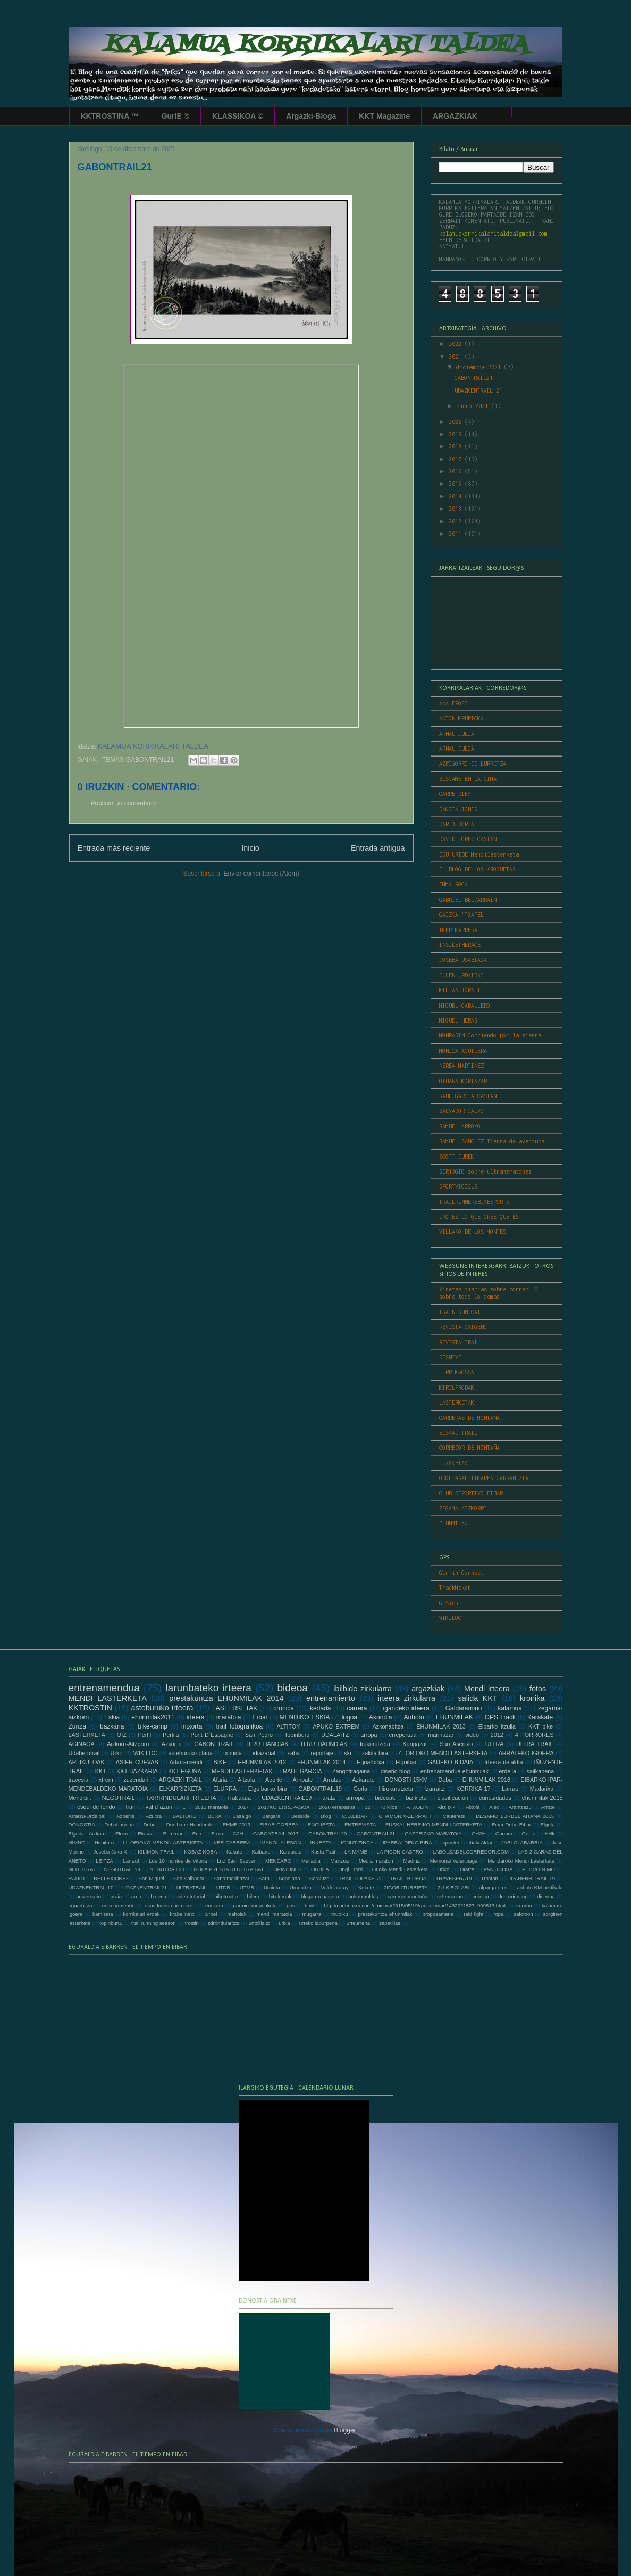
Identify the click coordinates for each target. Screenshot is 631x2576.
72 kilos (388, 1807)
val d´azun (159, 1807)
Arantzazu (520, 1807)
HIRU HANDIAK (267, 1744)
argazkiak (427, 1688)
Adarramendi (186, 1762)
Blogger (345, 2430)
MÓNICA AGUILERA (463, 1051)
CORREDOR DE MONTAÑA (469, 1447)
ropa (498, 1914)
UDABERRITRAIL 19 (531, 1878)
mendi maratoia (274, 1914)
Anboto (414, 1717)
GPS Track (500, 1717)
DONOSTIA (82, 1824)
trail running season (153, 1923)
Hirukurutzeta (396, 1788)
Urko (117, 1753)
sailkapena (540, 1771)
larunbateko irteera (208, 1687)
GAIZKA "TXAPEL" (463, 914)
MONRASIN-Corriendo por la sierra (490, 1035)
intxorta (191, 1726)
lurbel (211, 1914)
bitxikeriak (280, 1896)
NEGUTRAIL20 (166, 1869)
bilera (253, 1896)
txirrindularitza (224, 1923)
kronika (532, 1698)
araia (116, 1896)
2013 (457, 508)
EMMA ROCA (453, 884)
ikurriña (523, 1905)
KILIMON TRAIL (156, 1852)
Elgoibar (406, 1762)
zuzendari (135, 1779)
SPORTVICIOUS (458, 1186)
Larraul (131, 1861)
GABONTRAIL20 (327, 1834)
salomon (523, 1914)
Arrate (548, 1807)
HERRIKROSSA (456, 1372)
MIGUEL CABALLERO (464, 1005)
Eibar (260, 1717)
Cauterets (454, 1816)
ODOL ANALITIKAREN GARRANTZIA (483, 1478)
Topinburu (296, 1735)
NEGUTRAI (82, 1869)
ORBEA (320, 1869)
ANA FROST (453, 703)
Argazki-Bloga (311, 116)
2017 (457, 459)
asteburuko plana (191, 1753)
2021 (457, 356)
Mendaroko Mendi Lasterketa (520, 1861)
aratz (329, 1797)
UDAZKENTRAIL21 (144, 1887)
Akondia (380, 1717)
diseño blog (395, 1771)
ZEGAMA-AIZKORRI (463, 1508)
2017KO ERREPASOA (284, 1807)
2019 (457, 434)
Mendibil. (80, 1797)
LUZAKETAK (453, 1463)
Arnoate (302, 1779)
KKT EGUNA (184, 1771)
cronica (283, 1708)
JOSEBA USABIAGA (463, 960)
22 (368, 1807)
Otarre (467, 1869)
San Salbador (188, 1878)
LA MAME (355, 1852)
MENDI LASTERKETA (108, 1698)
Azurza (154, 1816)
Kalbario (260, 1852)
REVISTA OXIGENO (463, 1327)
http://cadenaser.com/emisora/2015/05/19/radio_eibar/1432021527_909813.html (414, 1905)
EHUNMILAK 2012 (262, 1762)
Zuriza (77, 1726)
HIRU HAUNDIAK (324, 1744)
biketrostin (226, 1896)
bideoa (292, 1687)
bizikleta (416, 1797)
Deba (445, 1779)
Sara (263, 1878)
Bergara (271, 1816)
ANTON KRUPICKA (461, 718)
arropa (368, 1735)
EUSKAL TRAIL (458, 1433)
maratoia (228, 1717)
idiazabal (264, 1753)
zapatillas (389, 1923)
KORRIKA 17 (473, 1788)
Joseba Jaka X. (110, 1852)
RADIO (77, 1878)
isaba (293, 1753)
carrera (357, 1708)
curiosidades (495, 1797)
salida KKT (478, 1698)
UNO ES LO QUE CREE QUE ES (479, 1217)
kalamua (509, 1708)
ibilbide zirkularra (362, 1688)
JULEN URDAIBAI (461, 975)
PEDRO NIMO (538, 1869)
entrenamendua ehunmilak (454, 1771)
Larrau (510, 1788)
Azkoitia (172, 1744)
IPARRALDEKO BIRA (407, 1843)
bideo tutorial (190, 1896)
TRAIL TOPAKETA (360, 1878)
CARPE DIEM (455, 794)
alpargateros (493, 1887)
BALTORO (185, 1816)
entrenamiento (330, 1698)
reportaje (321, 1753)
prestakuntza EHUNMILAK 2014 (226, 1698)
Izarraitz (434, 1788)
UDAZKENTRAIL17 (91, 1887)
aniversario (88, 1896)
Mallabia (311, 1861)
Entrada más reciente (114, 848)
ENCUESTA (321, 1824)
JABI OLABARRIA (522, 1843)
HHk (550, 1834)
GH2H (479, 1834)
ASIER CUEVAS (137, 1762)
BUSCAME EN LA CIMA (468, 779)
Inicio (250, 848)
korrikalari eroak (141, 1914)
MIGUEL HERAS (458, 1020)
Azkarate (363, 1779)
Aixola (472, 1807)
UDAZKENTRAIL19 (287, 1797)
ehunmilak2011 (152, 1717)
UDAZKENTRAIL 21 (478, 390)
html (309, 1905)
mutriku (339, 1914)
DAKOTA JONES (458, 809)
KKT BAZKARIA (136, 1771)
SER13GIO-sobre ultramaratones (485, 1171)
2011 (457, 533)
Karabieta (290, 1852)
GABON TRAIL (214, 1744)
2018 (457, 446)
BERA (215, 1816)
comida (232, 1753)
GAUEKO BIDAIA (451, 1762)
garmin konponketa (255, 1905)
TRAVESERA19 (453, 1878)
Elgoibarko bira (267, 1788)
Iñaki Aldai (480, 1843)
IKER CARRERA (231, 1843)
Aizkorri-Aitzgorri (128, 1744)
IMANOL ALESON (280, 1843)
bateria (158, 1896)
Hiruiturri (104, 1843)
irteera (196, 1717)
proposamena (438, 1914)
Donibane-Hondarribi (190, 1824)
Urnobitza (301, 1887)
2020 (457, 422)
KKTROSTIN (90, 1708)
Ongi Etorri (350, 1869)
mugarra (311, 1914)
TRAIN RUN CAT (460, 1312)
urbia (284, 1923)
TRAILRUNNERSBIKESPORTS (474, 1202)
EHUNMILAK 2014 (321, 1762)
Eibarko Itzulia (497, 1726)
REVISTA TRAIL (460, 1342)
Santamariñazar (231, 1878)
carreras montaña (407, 1896)
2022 (457, 343)
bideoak (385, 1797)
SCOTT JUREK (456, 1156)
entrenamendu (118, 1905)
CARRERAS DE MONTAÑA (469, 1418)
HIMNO (77, 1843)
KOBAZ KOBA (200, 1852)
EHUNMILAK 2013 (440, 1726)
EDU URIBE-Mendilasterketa (479, 854)
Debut (150, 1824)
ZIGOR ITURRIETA (405, 1887)
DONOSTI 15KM (406, 1779)
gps (291, 1905)
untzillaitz (259, 1923)
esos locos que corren (170, 1905)
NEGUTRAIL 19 (122, 1869)
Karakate (540, 1717)
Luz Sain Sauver (236, 1861)
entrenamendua (104, 1687)
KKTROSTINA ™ (110, 116)
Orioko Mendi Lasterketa (400, 1869)
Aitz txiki (447, 1807)
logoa (349, 1717)
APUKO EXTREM (336, 1726)
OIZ (122, 1735)
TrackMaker (455, 1587)
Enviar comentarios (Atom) (261, 873)
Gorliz (528, 1834)
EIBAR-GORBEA (278, 1824)
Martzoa (339, 1861)
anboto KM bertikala (539, 1887)
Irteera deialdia (503, 1762)
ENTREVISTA (360, 1824)
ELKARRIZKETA (180, 1788)
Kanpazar (414, 1744)
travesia (79, 1779)
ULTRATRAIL (191, 1887)
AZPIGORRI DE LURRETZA (472, 763)
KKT (100, 1771)
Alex (494, 1807)
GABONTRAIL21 (150, 759)
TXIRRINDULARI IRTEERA (181, 1797)
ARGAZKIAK (455, 116)
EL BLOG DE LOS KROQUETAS (477, 869)
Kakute (234, 1852)
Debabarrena (119, 1824)
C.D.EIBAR (355, 1816)
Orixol (443, 1869)
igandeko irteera (406, 1708)
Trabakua (239, 1797)
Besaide (300, 1816)
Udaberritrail (84, 1753)
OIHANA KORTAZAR (463, 1081)
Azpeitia (125, 1816)
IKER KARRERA (458, 930)
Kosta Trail (323, 1852)
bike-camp (152, 1726)
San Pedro (259, 1735)
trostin (192, 1923)
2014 (457, 496)
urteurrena (358, 1923)
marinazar (440, 1735)
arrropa (355, 1797)
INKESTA (321, 1843)
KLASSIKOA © (237, 116)
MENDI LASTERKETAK (242, 1771)
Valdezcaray (335, 1887)
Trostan (489, 1878)
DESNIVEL (452, 1357)
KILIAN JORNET (460, 990)
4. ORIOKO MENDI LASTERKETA (443, 1753)
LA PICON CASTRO (400, 1852)
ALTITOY (288, 1726)
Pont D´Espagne (211, 1735)
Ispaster (450, 1843)
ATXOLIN (417, 1807)
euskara (214, 1905)
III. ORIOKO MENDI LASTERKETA (163, 1843)
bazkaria (112, 1726)
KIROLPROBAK (456, 1387)
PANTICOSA (498, 1869)
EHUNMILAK (453, 1523)
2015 (457, 483)
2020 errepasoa (337, 1807)
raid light (473, 1914)
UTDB (223, 1887)
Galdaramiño (463, 1708)
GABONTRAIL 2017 (276, 1834)
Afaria (219, 1779)
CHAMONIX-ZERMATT (404, 1816)
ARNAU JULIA (456, 733)
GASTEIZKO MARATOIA (433, 1834)
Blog (326, 1816)
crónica (481, 1896)
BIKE (220, 1762)
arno (136, 1896)
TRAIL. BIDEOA (408, 1878)
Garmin (503, 1834)
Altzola (246, 1779)
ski (347, 1753)
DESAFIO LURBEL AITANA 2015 (515, 1816)
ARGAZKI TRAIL (180, 1779)
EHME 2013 (236, 1824)
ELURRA (225, 1788)
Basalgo (242, 1816)
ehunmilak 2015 (542, 1797)
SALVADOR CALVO (461, 1111)
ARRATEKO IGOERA (526, 1753)
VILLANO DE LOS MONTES (472, 1231)
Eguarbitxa (370, 1762)
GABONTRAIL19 (320, 1788)
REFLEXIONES (111, 1878)
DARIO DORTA (456, 824)
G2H (238, 1834)
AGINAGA (82, 1744)
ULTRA (494, 1744)
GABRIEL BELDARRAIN (468, 899)
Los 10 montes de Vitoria (178, 1861)
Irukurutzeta (375, 1744)
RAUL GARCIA (302, 1771)
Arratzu (332, 1779)
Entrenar (173, 1834)
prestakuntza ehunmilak (385, 1914)
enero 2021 (473, 406)
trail (129, 1807)
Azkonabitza (388, 1726)
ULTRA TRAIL (534, 1744)
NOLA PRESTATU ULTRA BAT (228, 1869)
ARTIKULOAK (87, 1762)
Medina (411, 1861)
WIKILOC (450, 1618)
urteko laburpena (318, 1923)
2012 (457, 521)
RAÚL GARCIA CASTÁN (468, 1096)
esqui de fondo (96, 1807)
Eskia (112, 1717)
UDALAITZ (335, 1735)
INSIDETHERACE (460, 945)
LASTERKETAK (456, 1402)
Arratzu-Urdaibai (87, 1816)
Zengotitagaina (351, 1771)
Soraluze (319, 1878)
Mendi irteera (487, 1688)
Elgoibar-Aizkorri (87, 1834)
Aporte (273, 1779)
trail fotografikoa (239, 1726)
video (472, 1735)
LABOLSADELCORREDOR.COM (471, 1852)
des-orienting (512, 1896)
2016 (457, 471)
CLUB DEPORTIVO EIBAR (471, 1493)
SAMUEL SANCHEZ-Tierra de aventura (491, 1141)
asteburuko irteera (162, 1708)
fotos (537, 1688)
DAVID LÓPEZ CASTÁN (468, 839)
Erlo (196, 1834)
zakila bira (375, 1753)
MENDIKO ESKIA (305, 1717)
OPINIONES (287, 1869)
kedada (320, 1708)
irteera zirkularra (406, 1698)
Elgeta (548, 1824)
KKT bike (540, 1726)
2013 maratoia (211, 1807)
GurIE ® (175, 116)
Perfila (171, 1735)
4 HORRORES (534, 1735)
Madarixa (541, 1788)
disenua (546, 1896)
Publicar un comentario (123, 803)
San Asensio (456, 1744)
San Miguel (151, 1878)
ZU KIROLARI (454, 1887)
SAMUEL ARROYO (460, 1126)
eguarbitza (80, 1905)
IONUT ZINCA (357, 1843)
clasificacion (453, 1797)
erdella (507, 1771)
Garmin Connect (461, 1572)
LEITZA (104, 1861)
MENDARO (278, 1861)
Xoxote (366, 1887)
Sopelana (289, 1878)
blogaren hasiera (320, 1896)
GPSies (448, 1603)
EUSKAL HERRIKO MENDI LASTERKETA (433, 1824)
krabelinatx (182, 1914)
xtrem (106, 1779)
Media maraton (376, 1861)
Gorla (360, 1788)
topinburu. (110, 1923)
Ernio (217, 1834)
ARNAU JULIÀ (456, 748)
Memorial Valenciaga (454, 1861)
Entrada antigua (378, 848)
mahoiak (236, 1914)
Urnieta (272, 1887)
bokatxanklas (363, 1896)
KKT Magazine (384, 116)
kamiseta (102, 1914)
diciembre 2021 (480, 367)
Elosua (145, 1834)
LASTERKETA (87, 1735)
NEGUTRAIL (118, 1797)
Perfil (145, 1735)
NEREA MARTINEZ (461, 1065)
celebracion (450, 1896)
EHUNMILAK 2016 (486, 1779)
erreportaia (402, 1735)
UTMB (247, 1887)
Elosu (121, 1834)
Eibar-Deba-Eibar (511, 1824)
